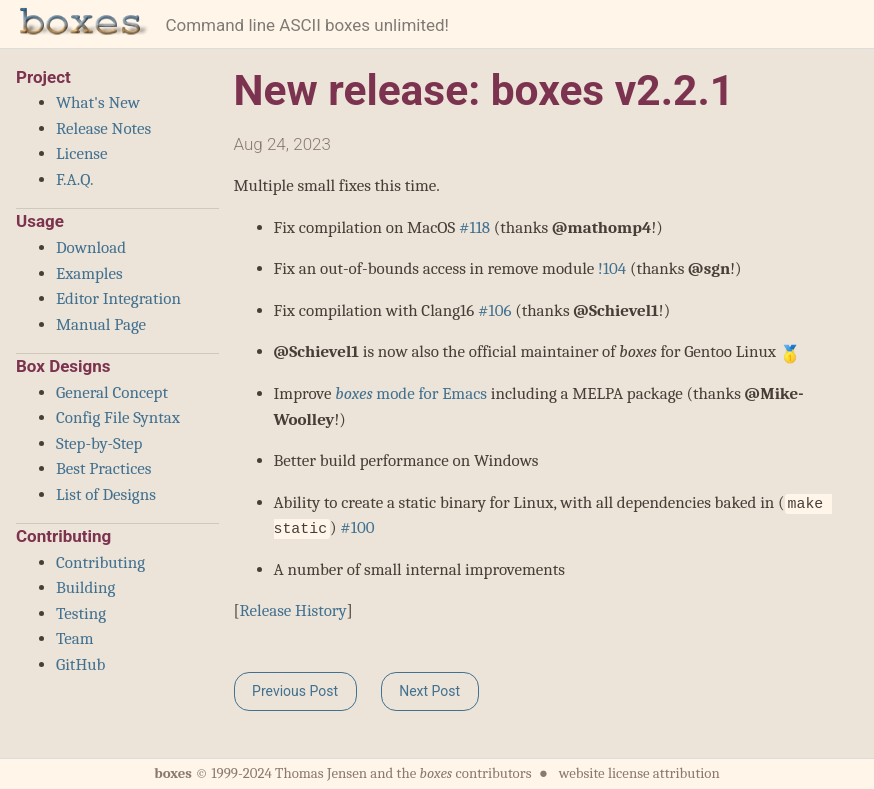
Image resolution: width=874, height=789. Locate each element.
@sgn (709, 268)
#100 (357, 527)
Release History (292, 610)
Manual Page (101, 324)
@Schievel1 (615, 310)
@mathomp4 (601, 227)
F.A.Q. (74, 179)
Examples (89, 273)
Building (85, 587)
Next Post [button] (429, 691)
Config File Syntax (118, 417)
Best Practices (103, 468)
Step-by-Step (99, 443)
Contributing (100, 562)
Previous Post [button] (295, 691)
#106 (494, 310)
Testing (81, 613)
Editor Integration (118, 298)
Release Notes (103, 128)
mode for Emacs (411, 393)
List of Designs (106, 494)
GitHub (80, 664)
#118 (474, 227)
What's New (98, 102)
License (82, 153)
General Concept (112, 392)
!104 (612, 268)
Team (75, 638)
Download (91, 247)
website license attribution (639, 773)
